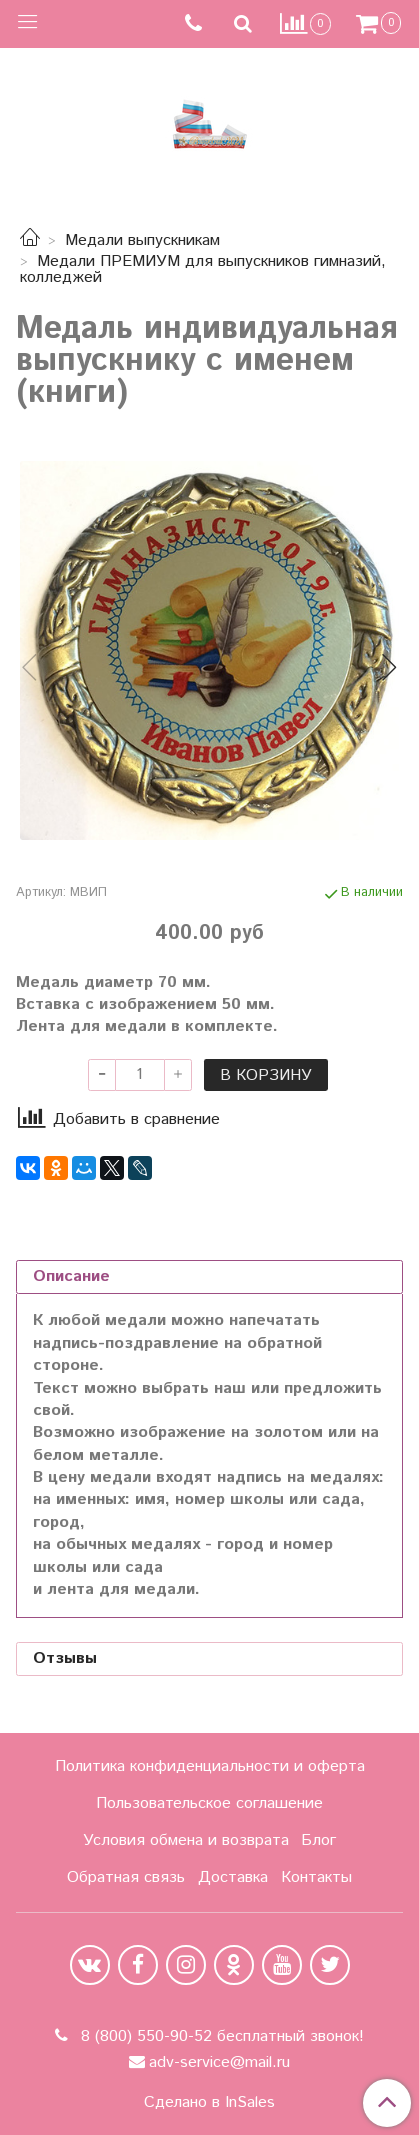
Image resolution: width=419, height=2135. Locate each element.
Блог (318, 1840)
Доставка (233, 1877)
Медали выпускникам (142, 240)
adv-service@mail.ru (219, 2062)
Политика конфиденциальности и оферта (210, 1766)
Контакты (316, 1877)
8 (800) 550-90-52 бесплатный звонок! (220, 2036)
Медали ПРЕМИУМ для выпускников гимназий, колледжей (203, 269)
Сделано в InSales (209, 2103)
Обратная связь (126, 1877)
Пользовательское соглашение (209, 1803)
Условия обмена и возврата (186, 1840)
